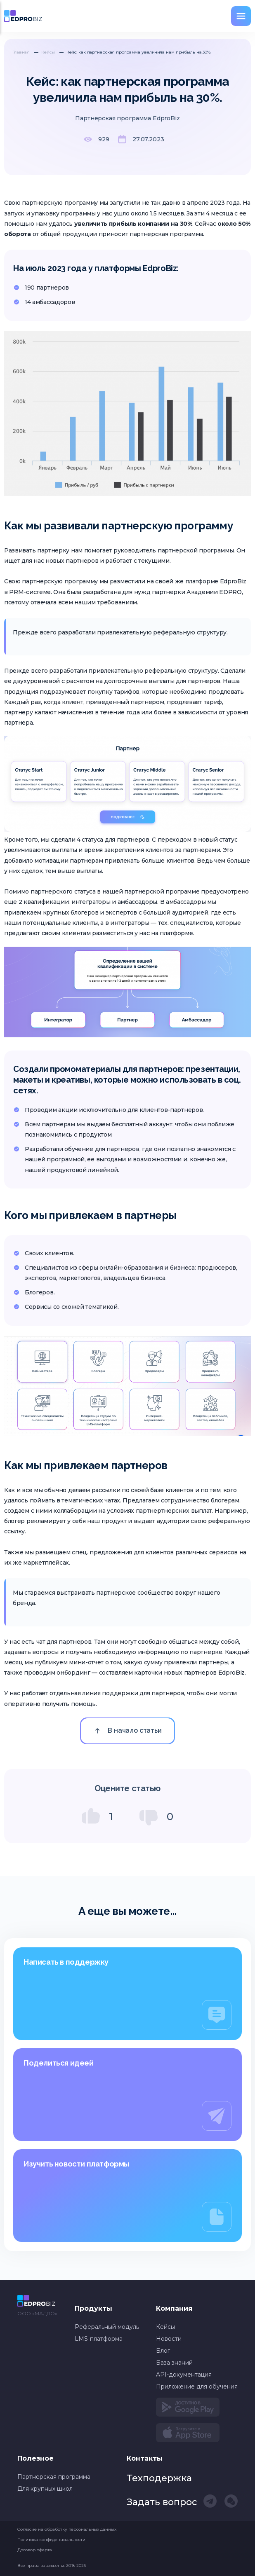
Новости (169, 2338)
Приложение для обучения (197, 2386)
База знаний (174, 2362)
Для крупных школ (45, 2488)
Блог (163, 2350)
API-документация (184, 2374)
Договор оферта (34, 2550)
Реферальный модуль (107, 2326)
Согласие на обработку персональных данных (66, 2529)
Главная (21, 52)
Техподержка (159, 2478)
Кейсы (47, 52)
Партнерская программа (53, 2476)
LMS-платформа (99, 2338)
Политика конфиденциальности (51, 2539)
